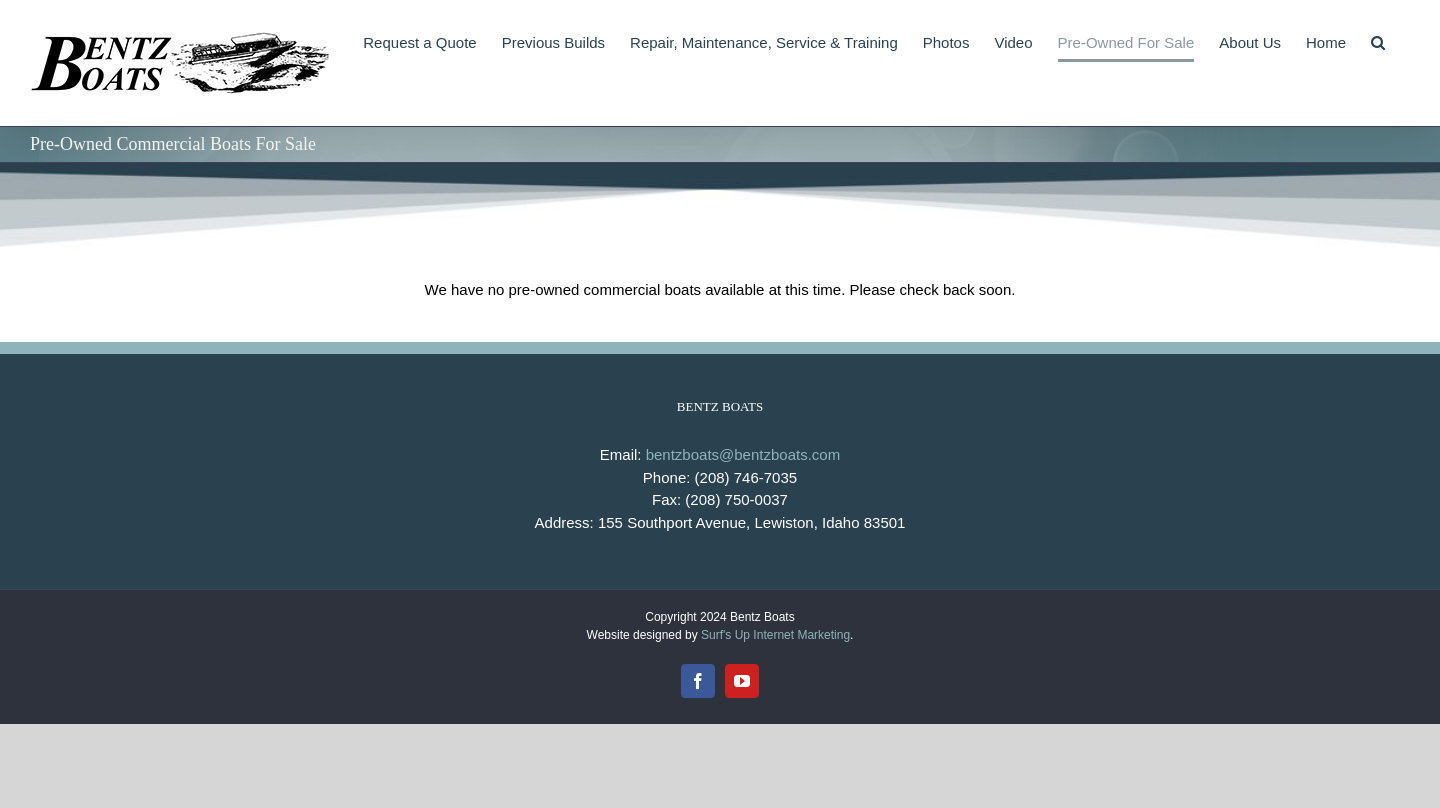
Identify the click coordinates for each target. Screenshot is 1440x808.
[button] (1378, 42)
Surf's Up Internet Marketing (775, 635)
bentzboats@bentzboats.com (743, 454)
